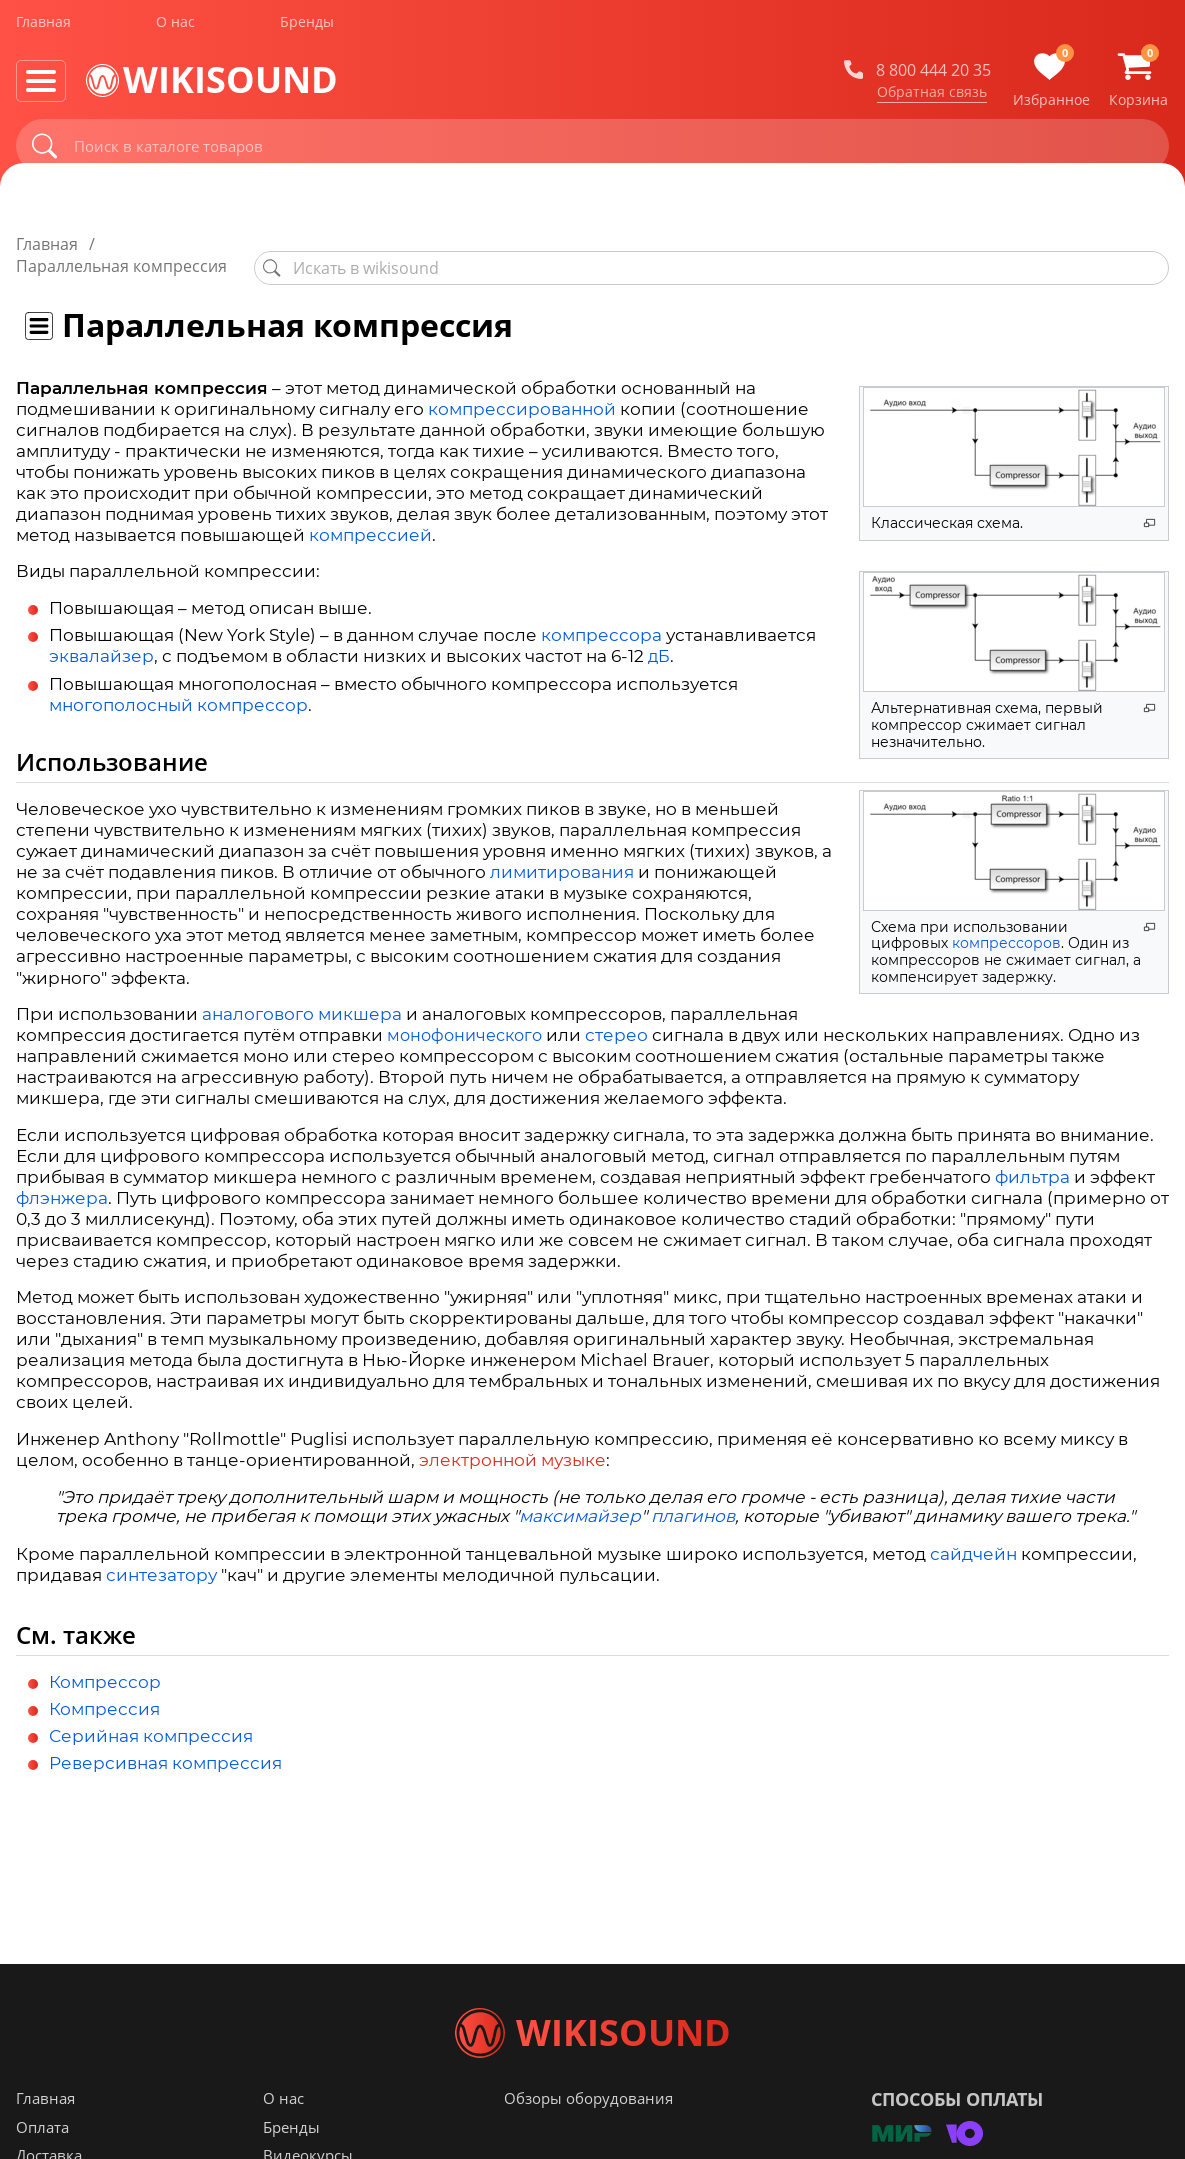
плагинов (693, 1494)
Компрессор (105, 1660)
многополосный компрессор (178, 683)
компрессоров (1006, 921)
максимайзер (580, 1494)
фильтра (1032, 1155)
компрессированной (522, 387)
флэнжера (62, 1176)
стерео (616, 1013)
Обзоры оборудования (588, 2138)
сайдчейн (973, 1532)
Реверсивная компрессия (165, 1742)
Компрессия (104, 1687)
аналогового (258, 992)
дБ (659, 634)
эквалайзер (101, 634)
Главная (43, 28)
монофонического (464, 1013)
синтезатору (161, 1553)
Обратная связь (932, 99)
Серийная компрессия (151, 1714)
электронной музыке (512, 1438)
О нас (175, 28)
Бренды (307, 28)
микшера (360, 992)
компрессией (370, 513)
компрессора (601, 613)
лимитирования (562, 850)
